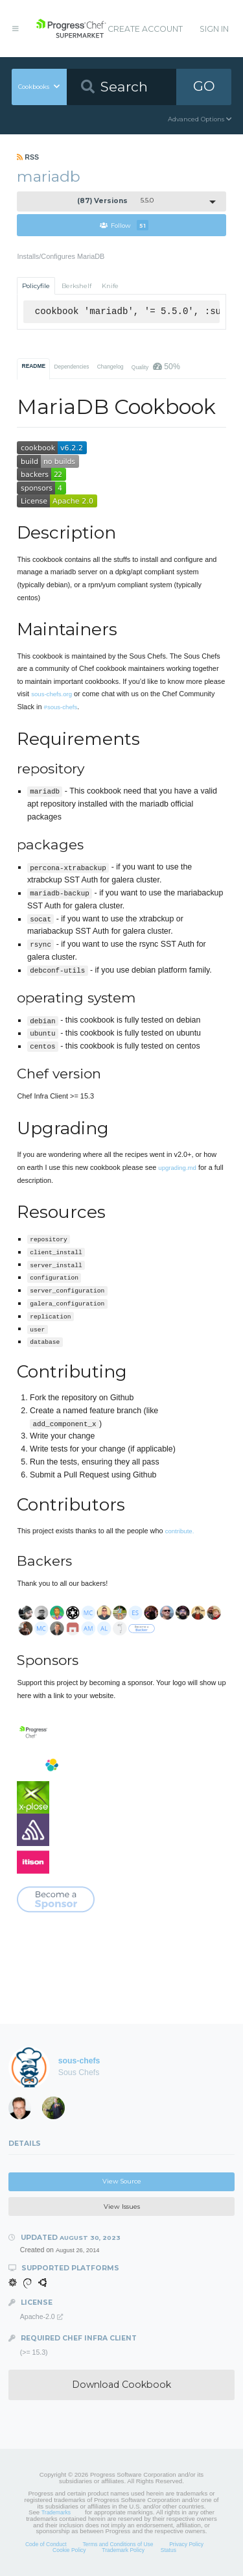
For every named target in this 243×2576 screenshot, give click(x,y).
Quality (156, 366)
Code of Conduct (46, 2544)
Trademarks (56, 2512)
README (34, 366)
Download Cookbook (121, 2384)
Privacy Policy (186, 2544)
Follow (124, 225)
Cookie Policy (69, 2550)
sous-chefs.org (51, 694)
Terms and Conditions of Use (117, 2544)
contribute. (179, 1531)
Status (168, 2550)
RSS (28, 157)
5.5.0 (115, 201)
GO (204, 86)
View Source (121, 2181)
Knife (110, 285)
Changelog (110, 366)
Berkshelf (76, 285)
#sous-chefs (61, 707)
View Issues (122, 2206)
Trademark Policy (123, 2550)
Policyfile (36, 285)
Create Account (145, 29)
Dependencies (71, 366)
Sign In (214, 29)
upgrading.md (177, 1167)
